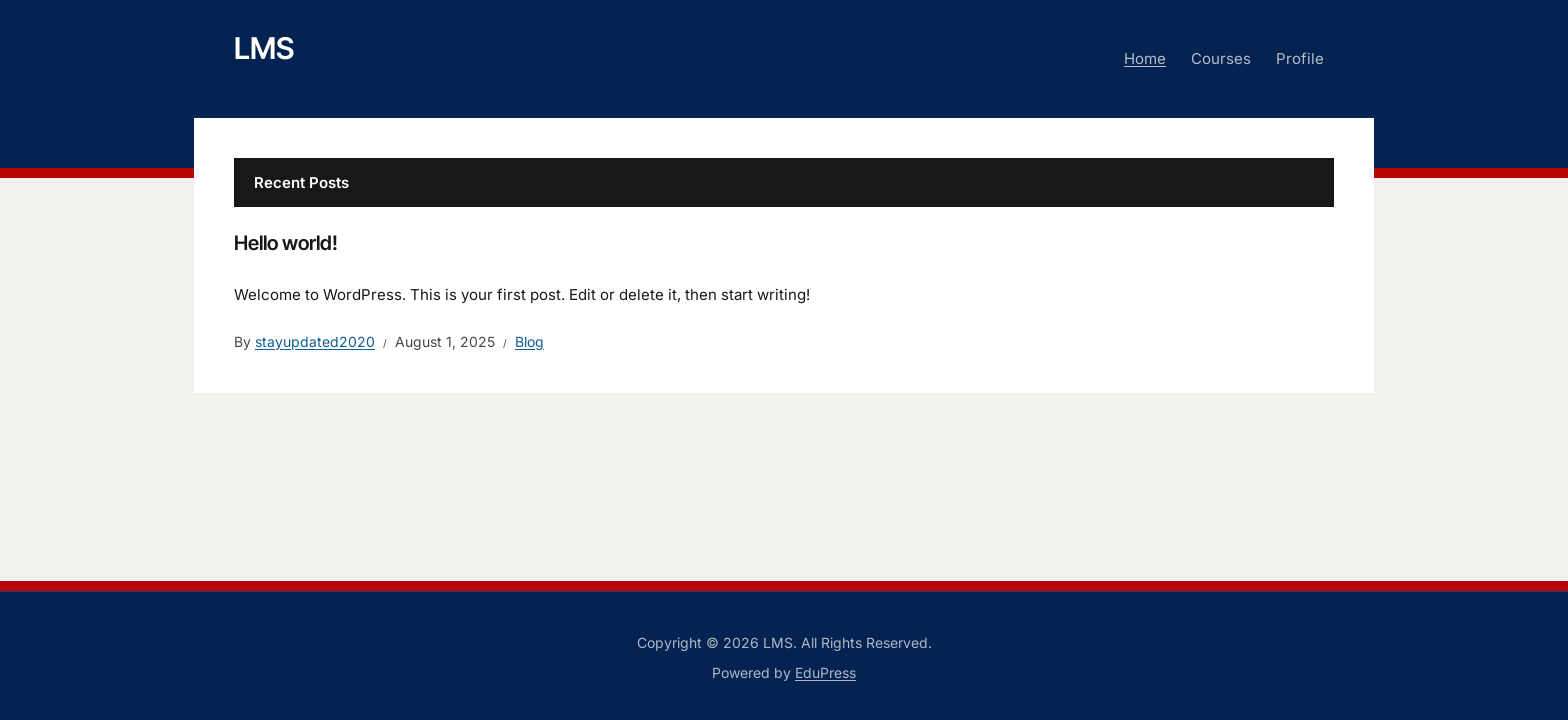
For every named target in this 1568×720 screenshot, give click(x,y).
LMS (264, 48)
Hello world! (286, 243)
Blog (529, 341)
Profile (1300, 58)
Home (1145, 58)
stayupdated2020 (315, 341)
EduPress (825, 672)
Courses (1221, 58)
